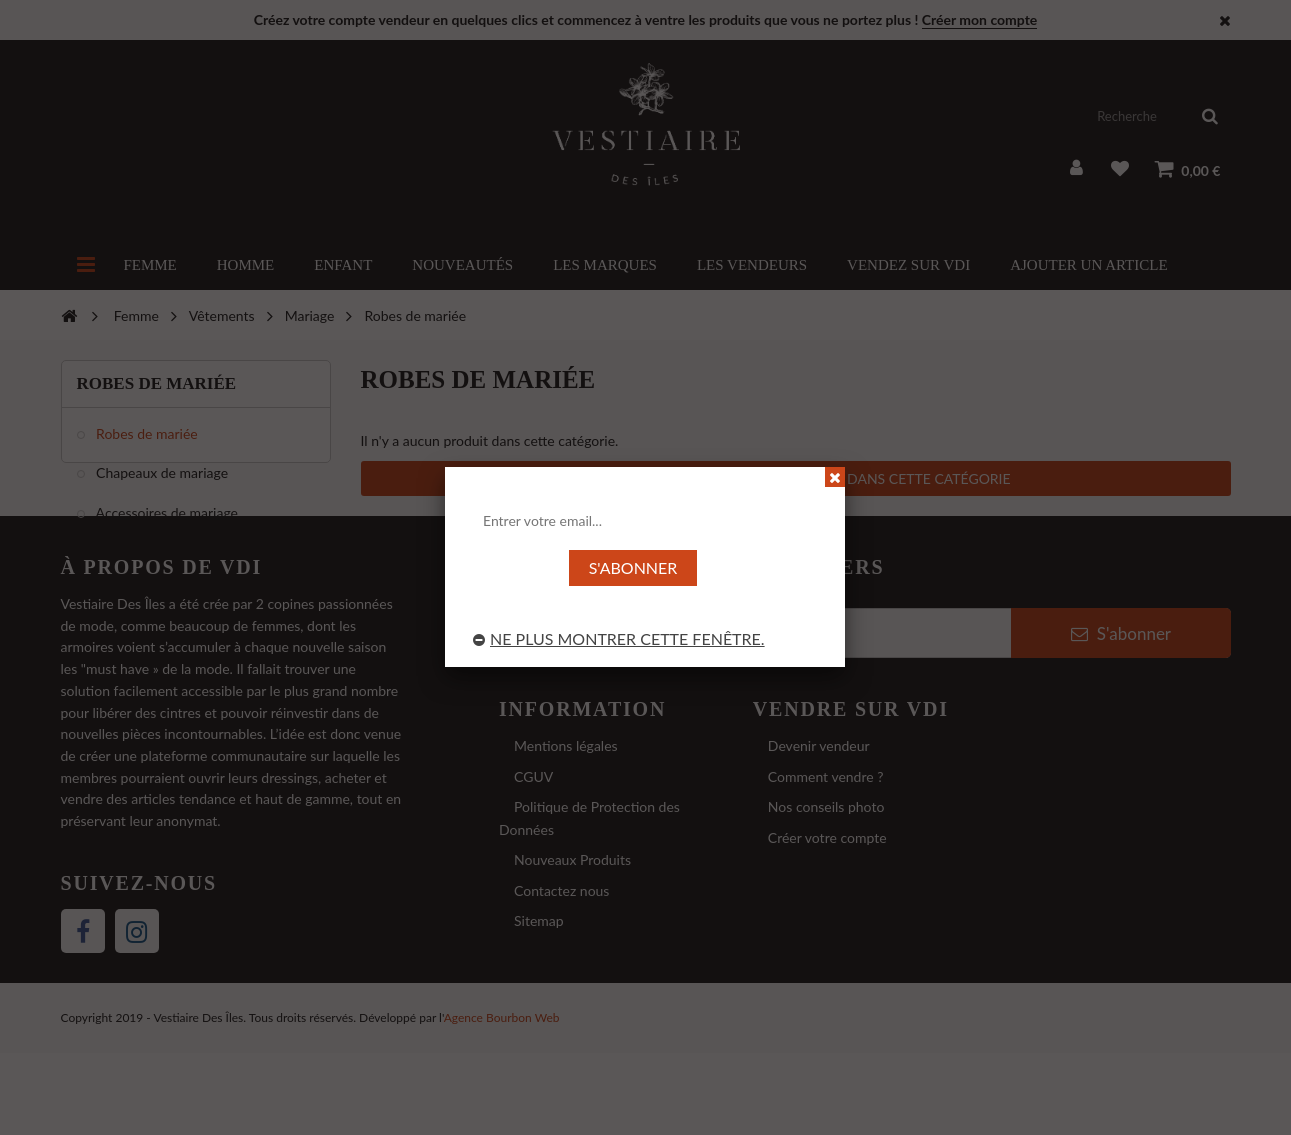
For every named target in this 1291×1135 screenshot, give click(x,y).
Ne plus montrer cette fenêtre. (619, 638)
